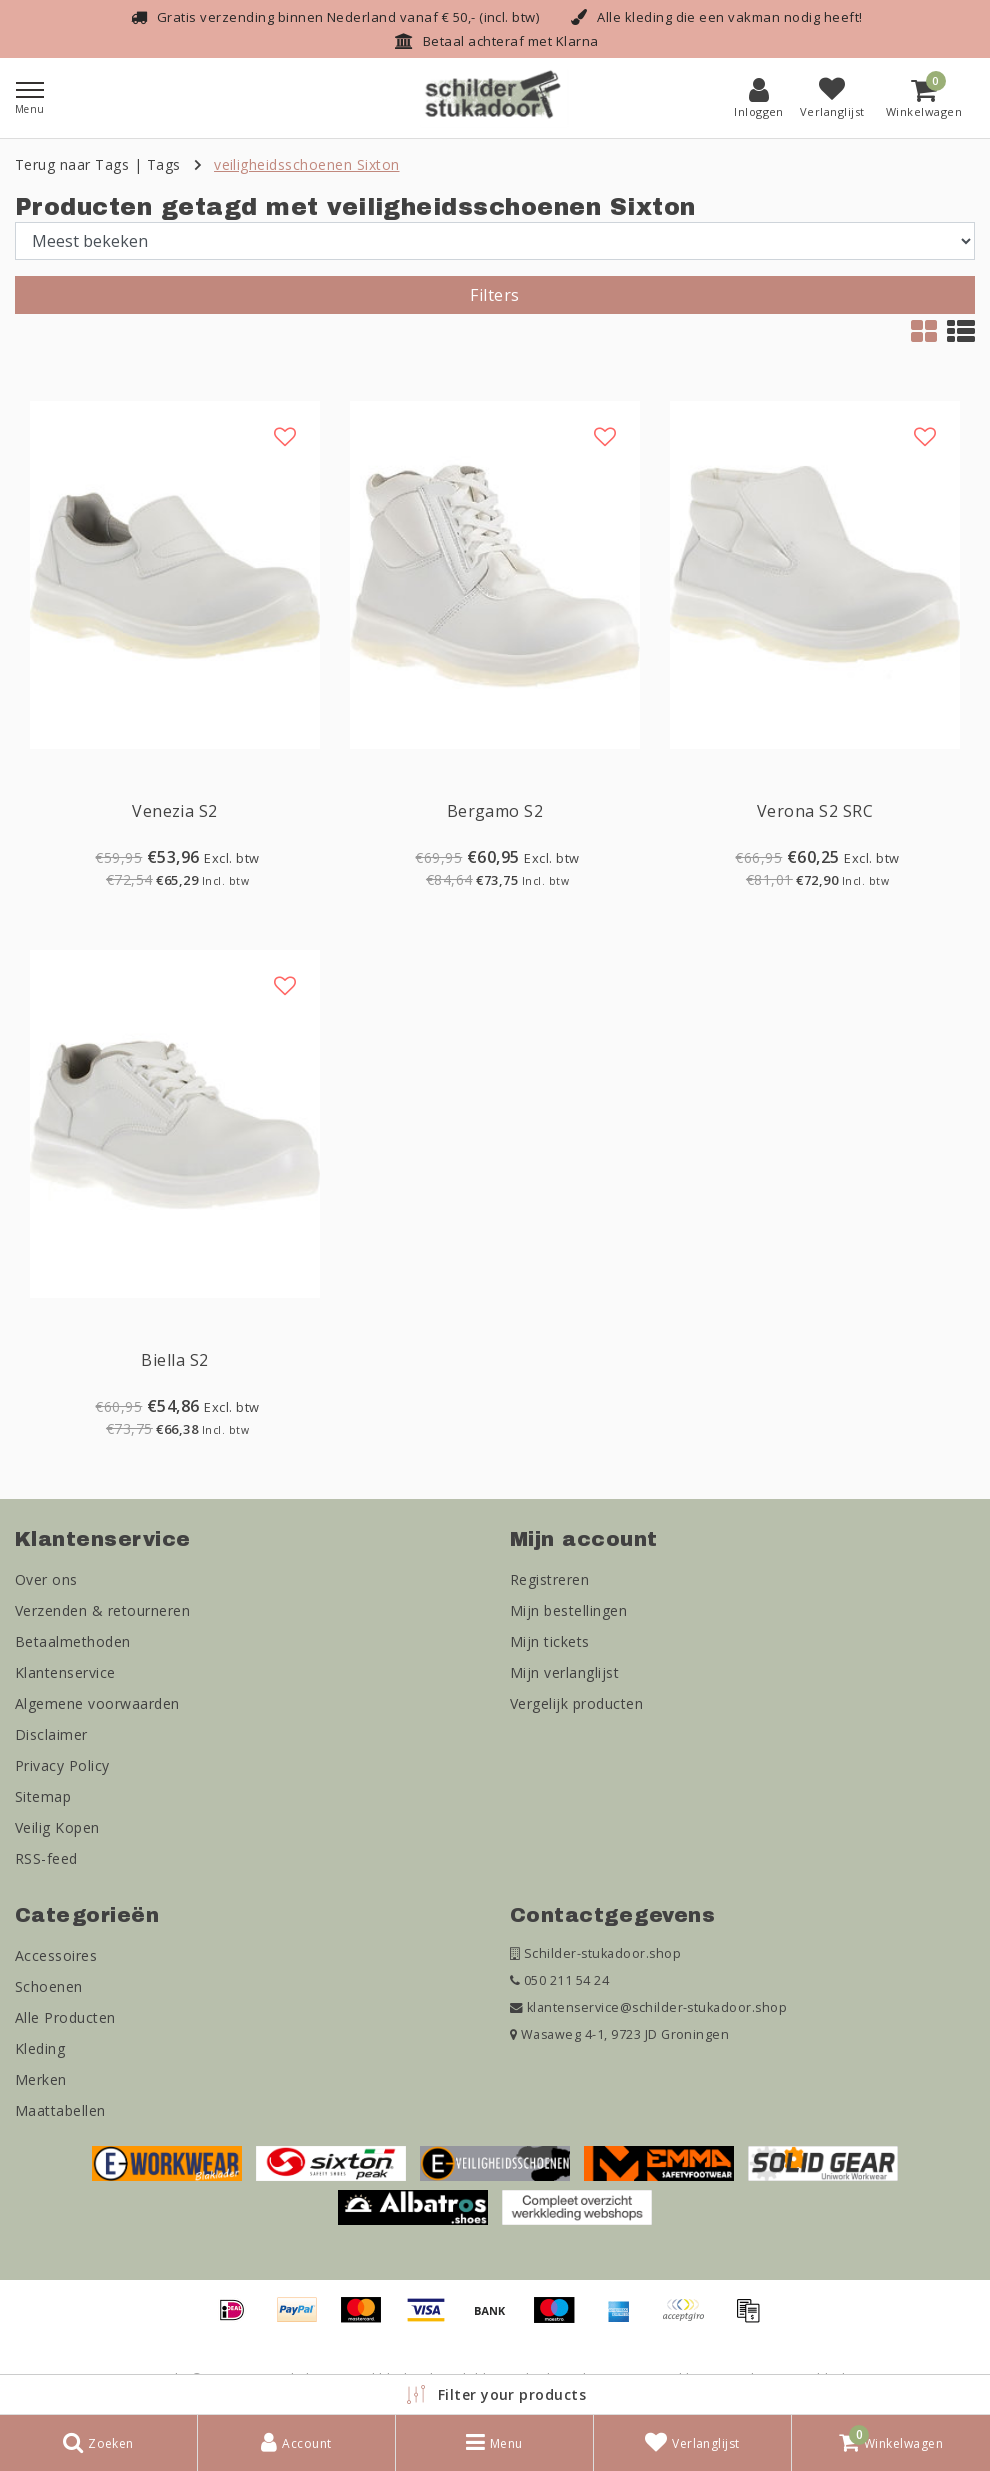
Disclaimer (51, 1734)
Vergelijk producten (576, 1703)
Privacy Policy (62, 1765)
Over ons (46, 1579)
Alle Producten (65, 2017)
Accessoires (56, 1955)
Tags (164, 164)
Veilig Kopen (57, 1827)
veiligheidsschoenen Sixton (306, 164)
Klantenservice (65, 1672)
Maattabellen (60, 2110)
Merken (41, 2079)
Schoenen (49, 1986)
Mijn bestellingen (568, 1610)
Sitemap (43, 1796)
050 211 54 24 (559, 1980)
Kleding (40, 2048)
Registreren (549, 1579)
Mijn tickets (550, 1641)
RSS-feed (46, 1858)
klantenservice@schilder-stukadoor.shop (648, 2007)
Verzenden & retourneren (102, 1610)
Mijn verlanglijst (564, 1672)
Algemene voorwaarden (97, 1703)
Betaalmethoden (73, 1641)
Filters (494, 295)
